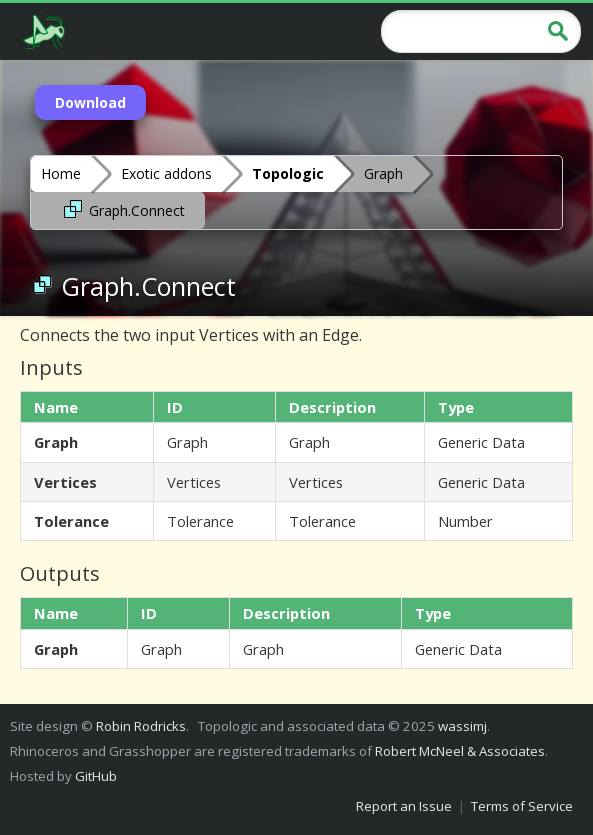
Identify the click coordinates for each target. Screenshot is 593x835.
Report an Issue (404, 806)
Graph (383, 173)
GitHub (96, 776)
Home (61, 173)
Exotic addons (166, 173)
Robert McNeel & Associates (460, 751)
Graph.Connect (123, 209)
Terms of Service (522, 806)
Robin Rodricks (141, 726)
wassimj (462, 726)
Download (90, 102)
